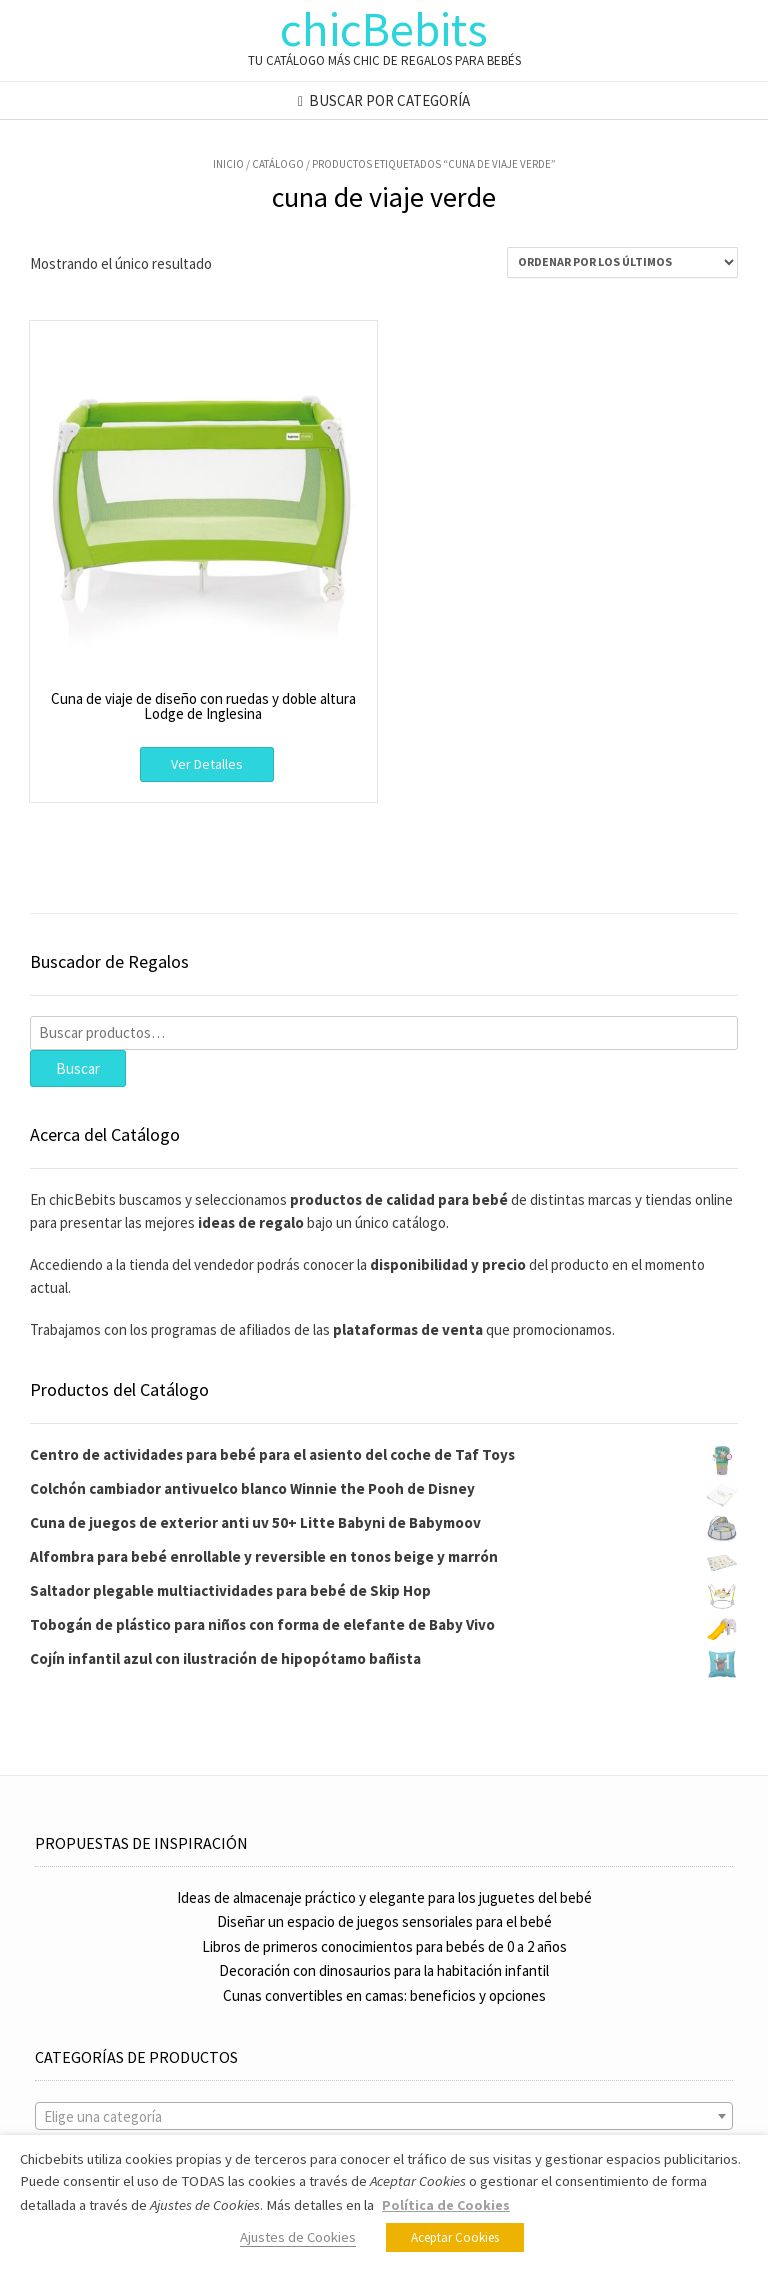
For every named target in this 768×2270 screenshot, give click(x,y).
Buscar (78, 1068)
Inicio (228, 164)
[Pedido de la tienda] (622, 262)
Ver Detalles (207, 764)
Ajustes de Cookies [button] (298, 2237)
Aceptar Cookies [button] (455, 2237)
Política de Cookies (446, 2205)
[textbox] (384, 2117)
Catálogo (278, 164)
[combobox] (384, 2116)
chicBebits (384, 29)
